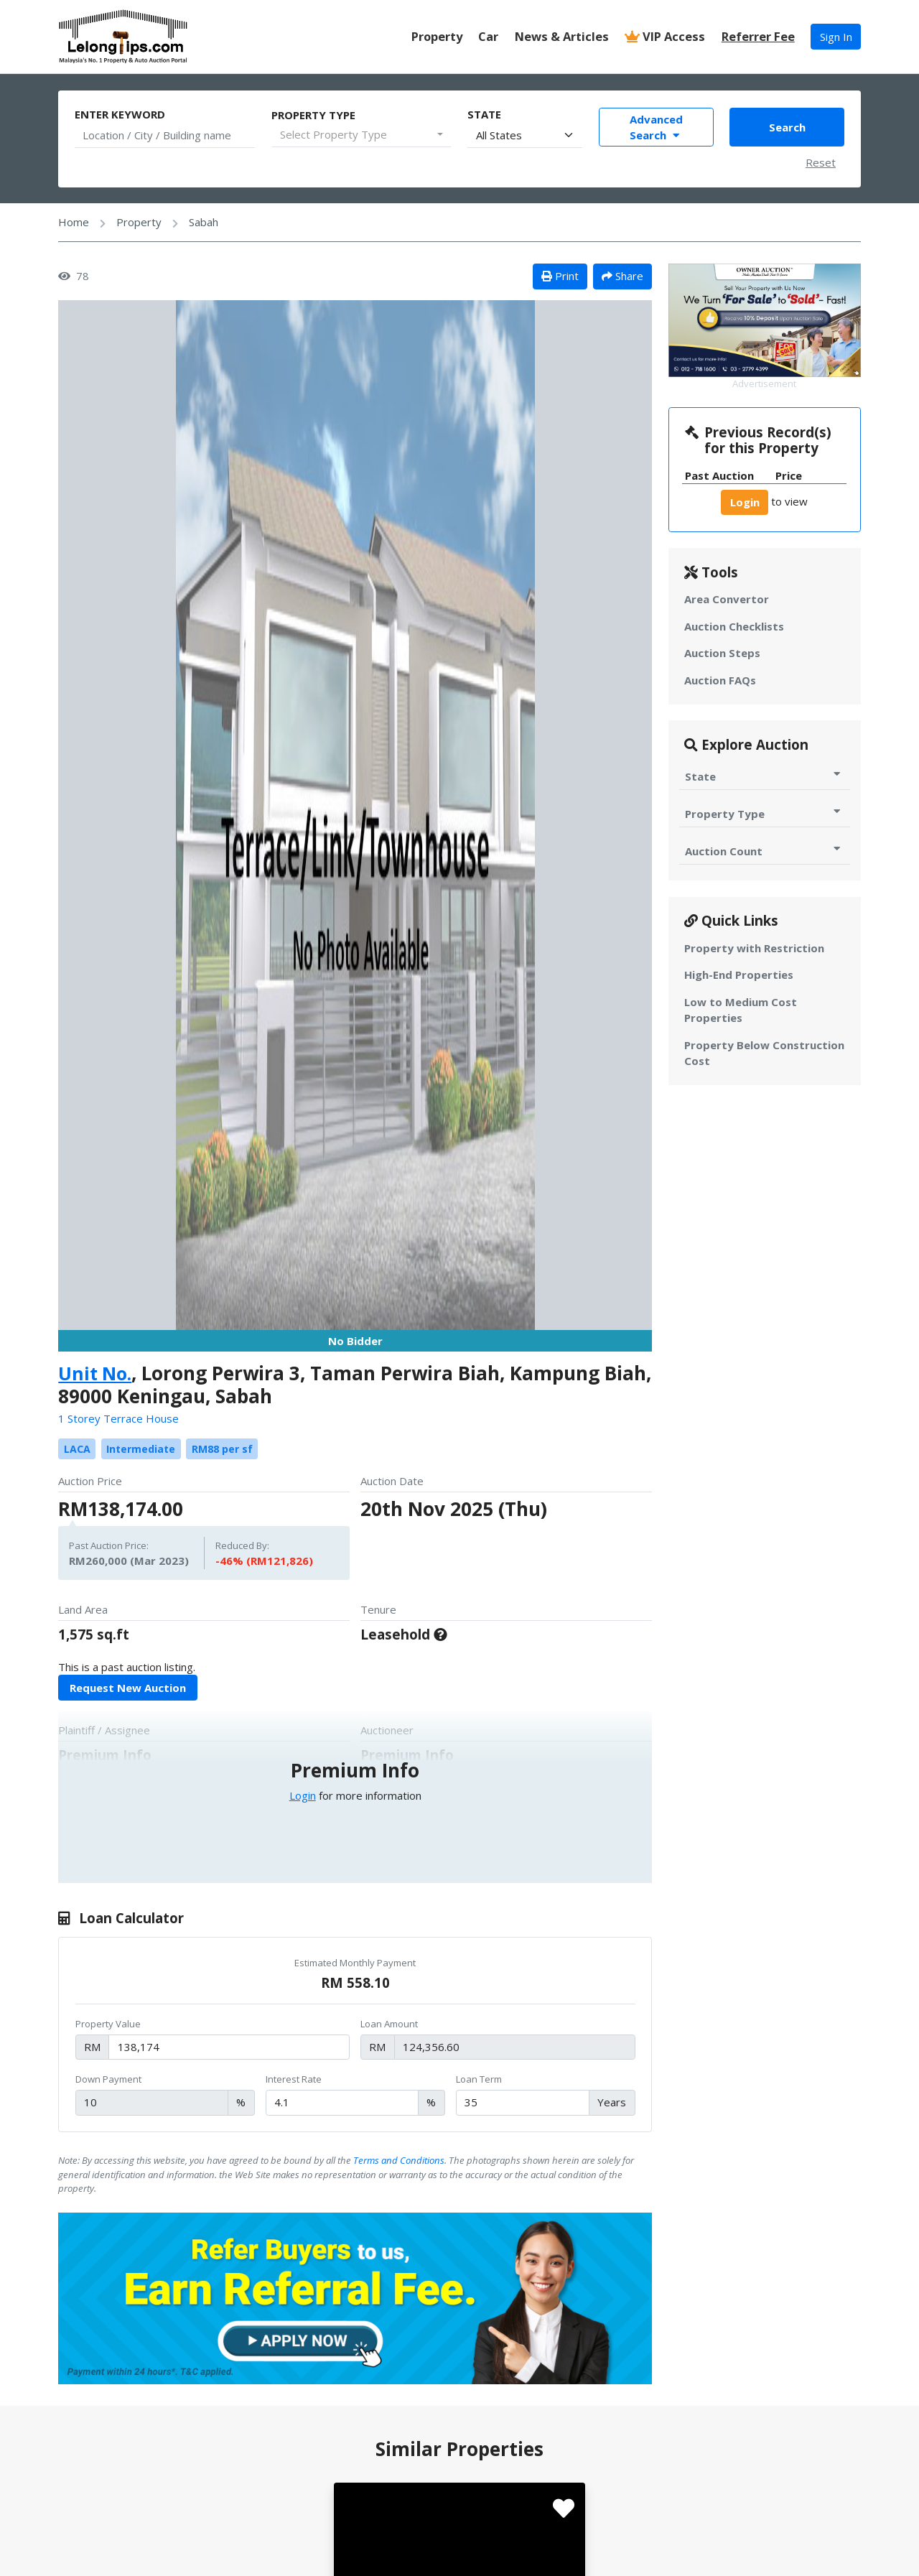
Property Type (313, 115)
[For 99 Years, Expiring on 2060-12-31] (440, 1634)
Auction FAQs (720, 680)
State (484, 114)
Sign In (836, 36)
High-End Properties (738, 974)
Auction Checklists (734, 626)
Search (787, 127)
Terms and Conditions (398, 2160)
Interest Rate (294, 2079)
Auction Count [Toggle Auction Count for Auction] (764, 850)
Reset (821, 162)
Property (436, 36)
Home (73, 222)
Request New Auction (128, 1687)
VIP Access (665, 36)
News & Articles (562, 36)
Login (302, 1795)
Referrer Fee (758, 36)
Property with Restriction (754, 948)
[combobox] (361, 135)
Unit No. (96, 1373)
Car (488, 36)
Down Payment (108, 2079)
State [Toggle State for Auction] (764, 776)
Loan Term (479, 2079)
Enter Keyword (120, 114)
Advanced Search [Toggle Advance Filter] (656, 127)
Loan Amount (389, 2023)
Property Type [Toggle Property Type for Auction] (764, 813)
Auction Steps (722, 653)
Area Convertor (726, 599)
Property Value (108, 2023)
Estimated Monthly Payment (355, 1962)
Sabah (203, 222)
